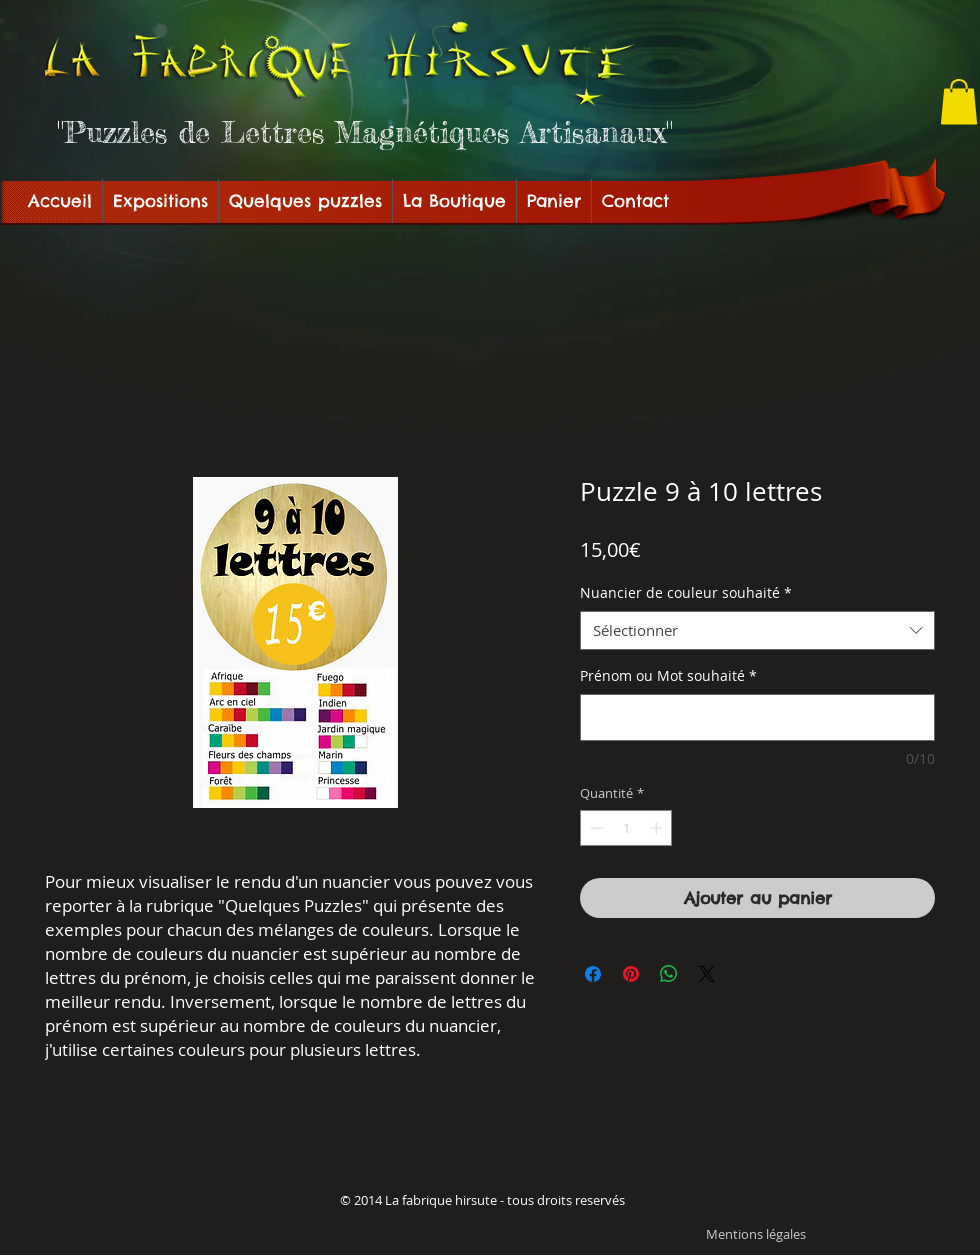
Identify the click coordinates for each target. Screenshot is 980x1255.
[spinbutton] (626, 828)
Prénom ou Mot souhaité (668, 675)
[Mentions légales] (756, 1235)
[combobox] (757, 630)
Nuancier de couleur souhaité (686, 592)
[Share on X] (707, 974)
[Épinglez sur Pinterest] (631, 974)
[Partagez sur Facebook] (593, 974)
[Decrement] (595, 828)
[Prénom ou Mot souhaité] (757, 717)
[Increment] (658, 828)
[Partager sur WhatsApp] (669, 974)
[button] (959, 101)
